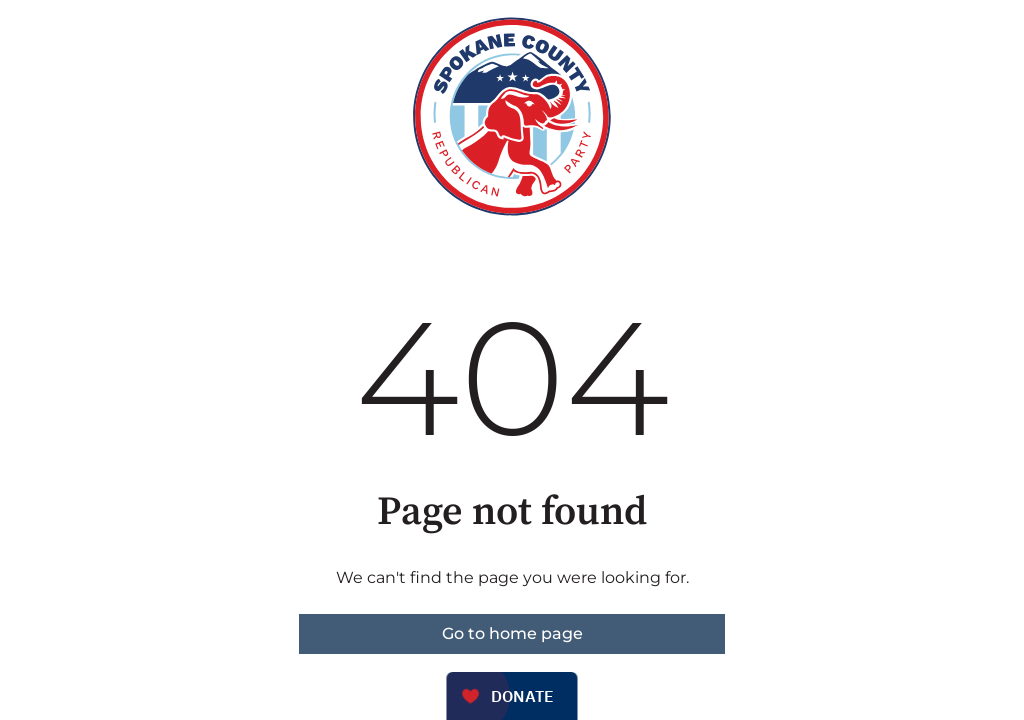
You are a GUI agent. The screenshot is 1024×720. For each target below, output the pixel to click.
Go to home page (512, 633)
